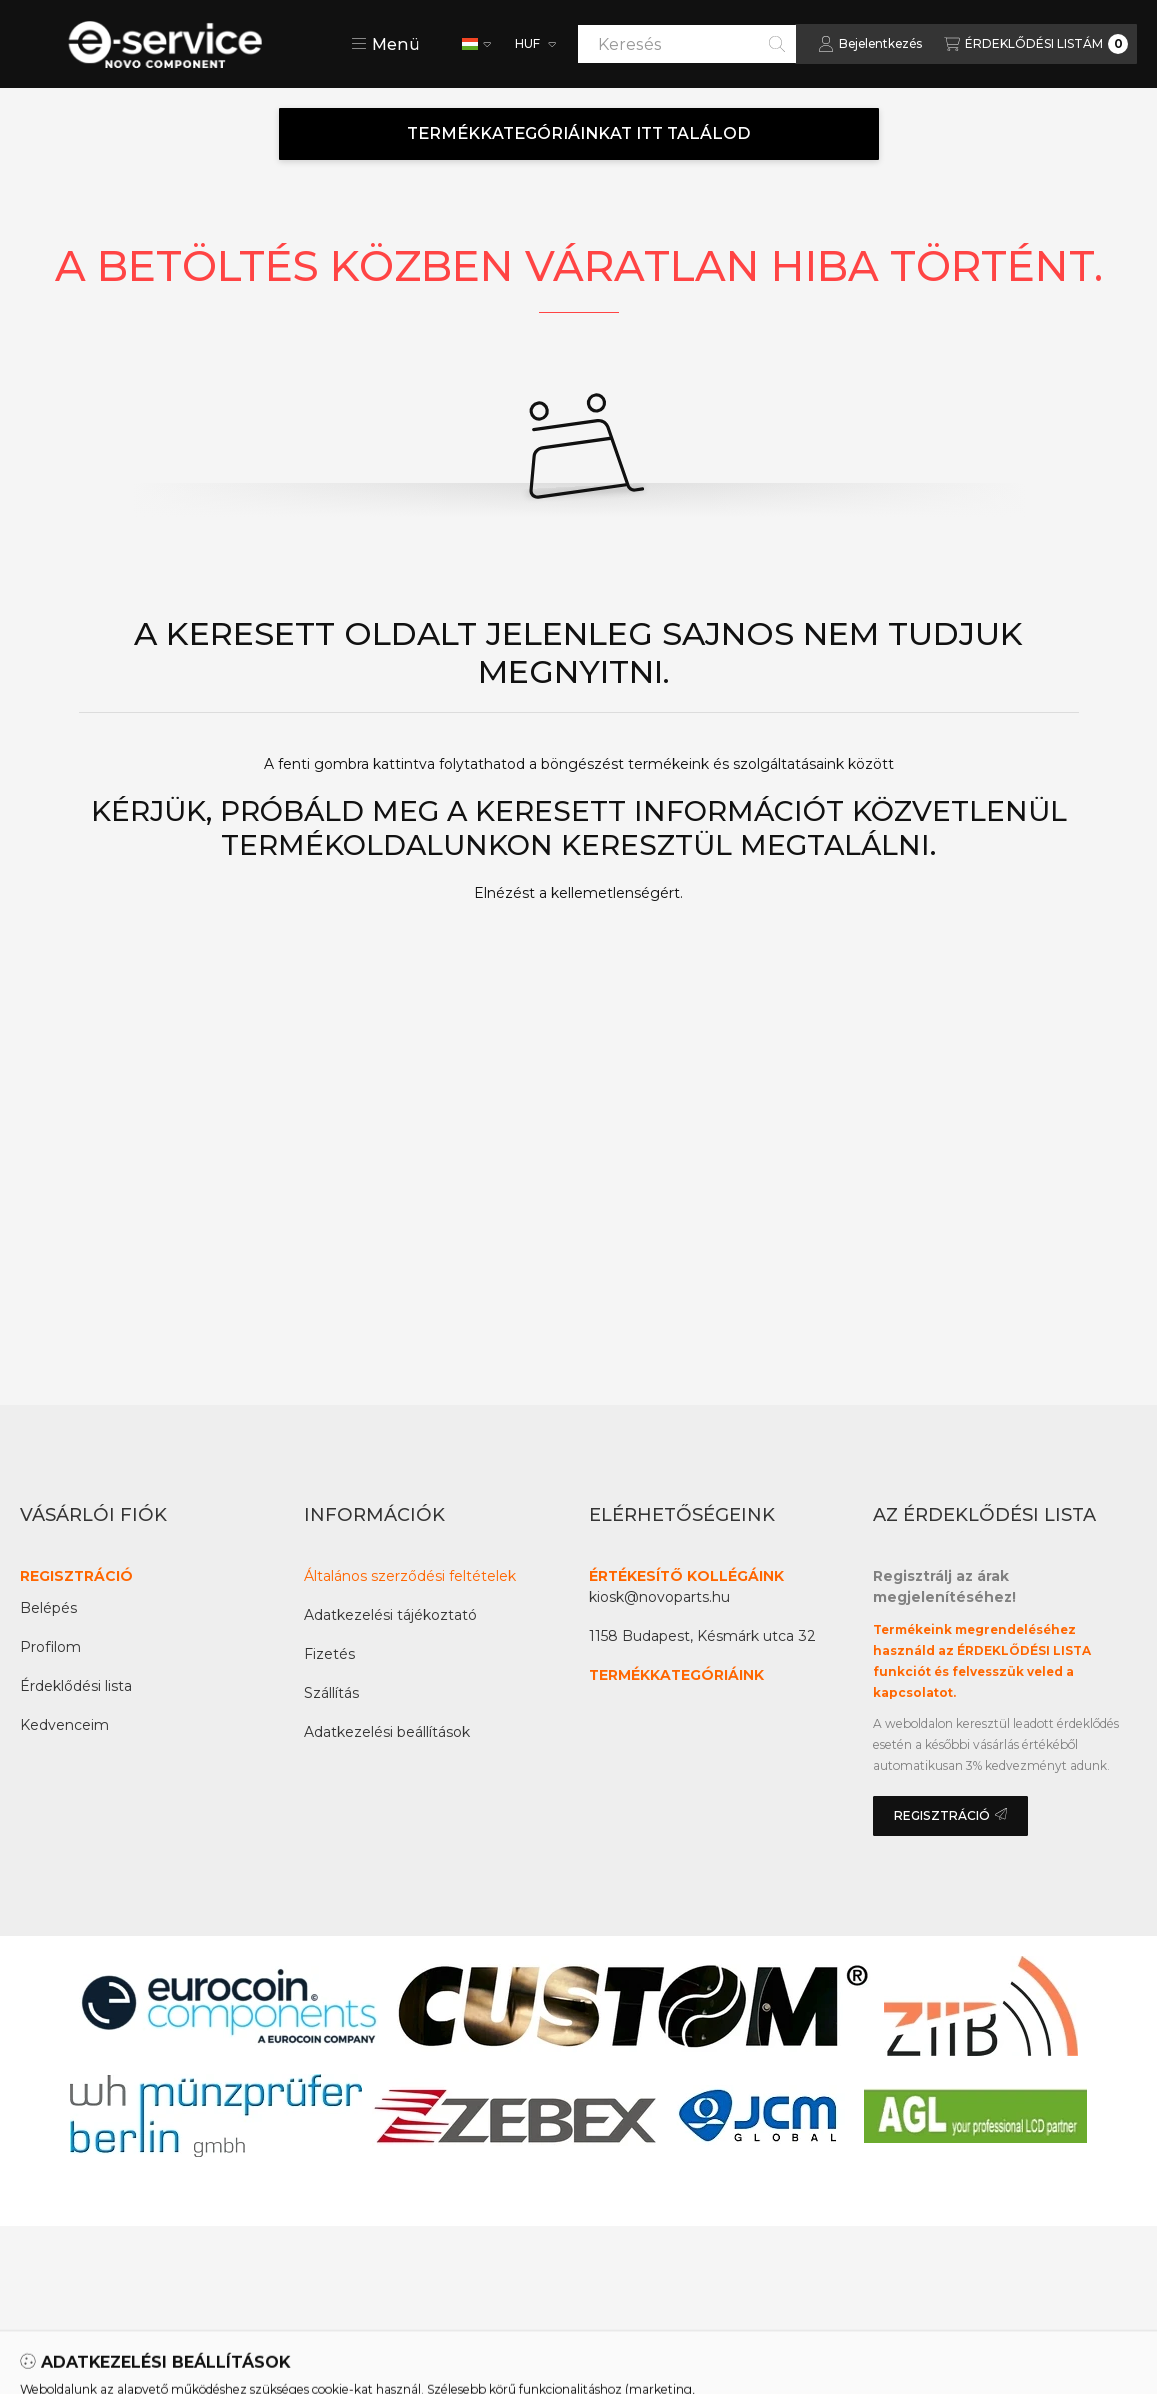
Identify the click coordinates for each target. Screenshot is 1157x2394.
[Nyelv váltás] (476, 44)
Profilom (50, 1647)
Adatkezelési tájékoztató (390, 1615)
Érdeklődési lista (76, 1686)
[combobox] (687, 44)
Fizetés (329, 1654)
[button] (385, 44)
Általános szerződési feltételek (410, 1576)
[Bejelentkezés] (870, 44)
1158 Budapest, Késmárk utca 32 (702, 1636)
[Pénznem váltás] (534, 44)
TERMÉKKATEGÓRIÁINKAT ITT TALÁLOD (579, 133)
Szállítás (331, 1693)
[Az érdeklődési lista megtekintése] (1036, 44)
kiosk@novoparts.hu (659, 1597)
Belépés (48, 1608)
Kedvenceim (64, 1725)
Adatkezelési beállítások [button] (387, 1732)
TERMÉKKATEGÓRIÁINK (676, 1675)
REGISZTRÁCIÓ (76, 1576)
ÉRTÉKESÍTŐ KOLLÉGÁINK (686, 1576)
